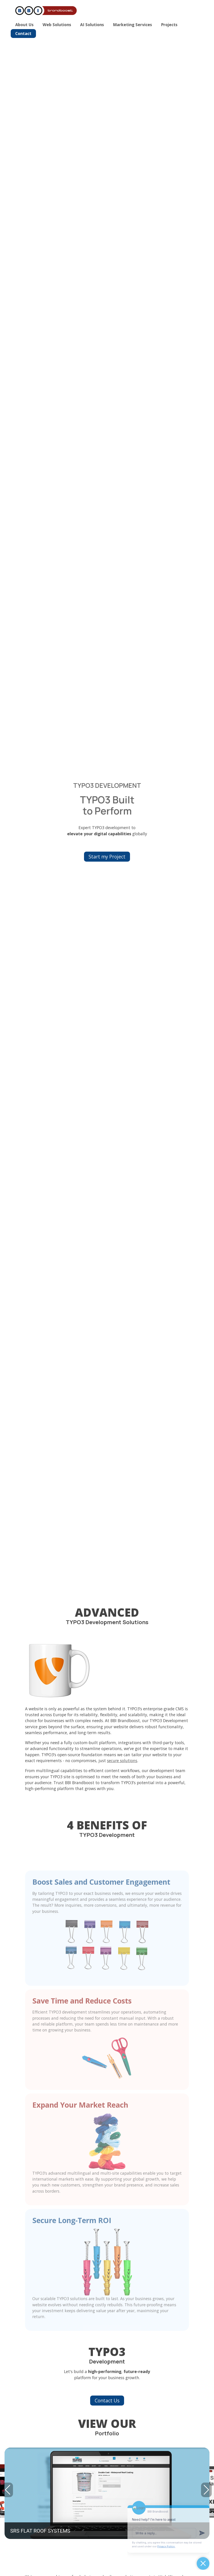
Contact (23, 33)
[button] (206, 2490)
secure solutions (122, 1760)
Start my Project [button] (107, 856)
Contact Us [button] (107, 2400)
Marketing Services (132, 24)
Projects (169, 24)
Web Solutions (57, 24)
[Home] (48, 11)
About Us (24, 24)
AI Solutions (92, 24)
